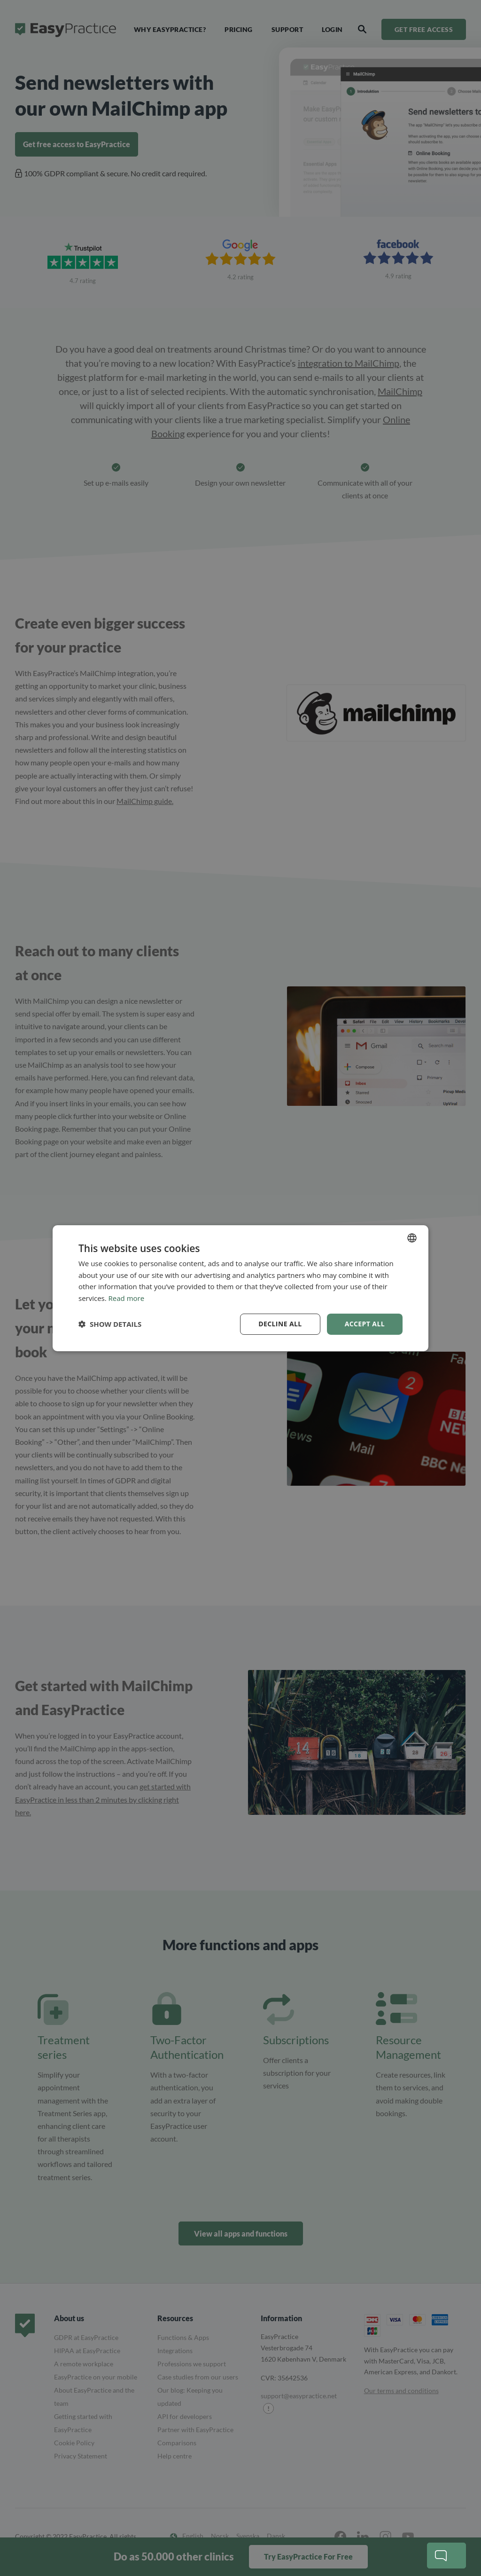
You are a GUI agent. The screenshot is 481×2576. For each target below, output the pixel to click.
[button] (109, 1324)
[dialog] (240, 1288)
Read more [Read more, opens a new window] (127, 1298)
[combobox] (412, 1237)
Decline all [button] (280, 1323)
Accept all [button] (365, 1323)
